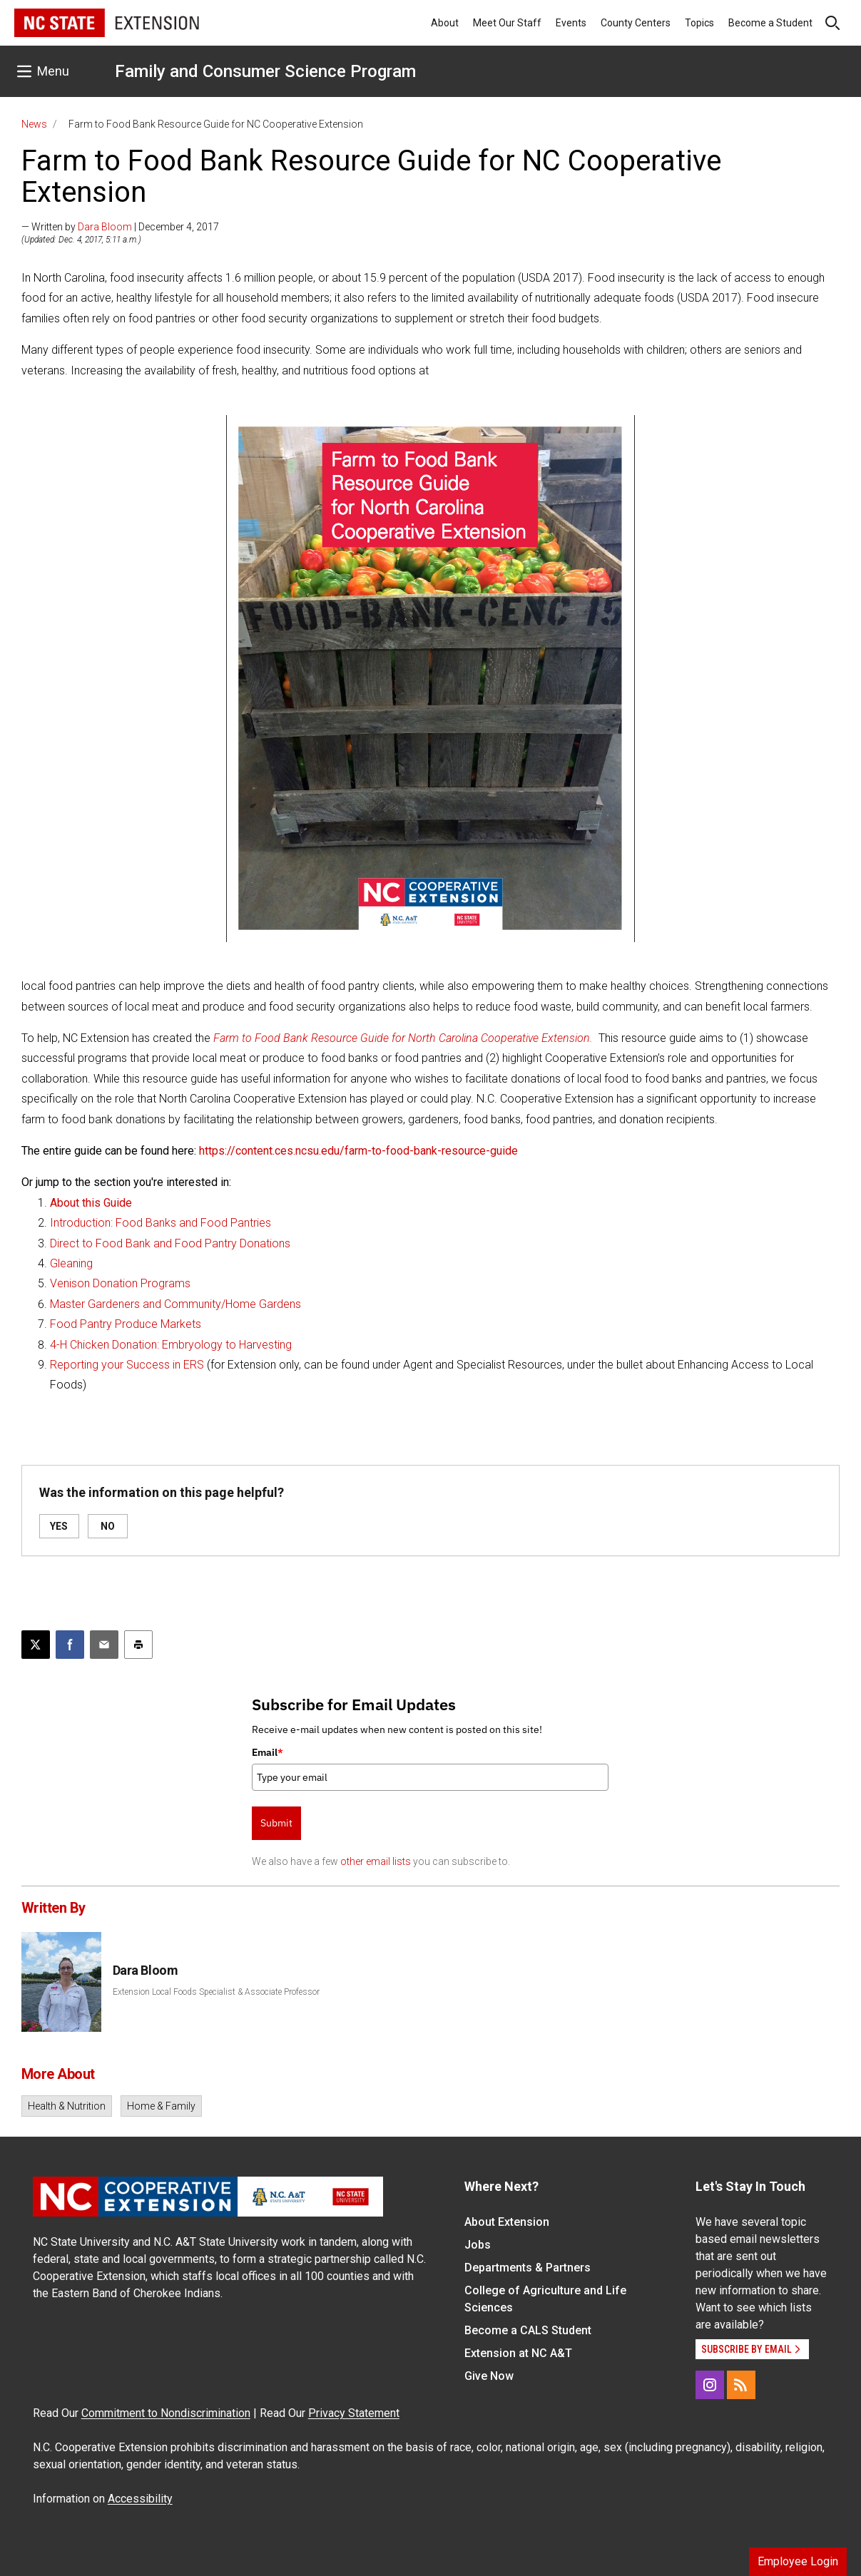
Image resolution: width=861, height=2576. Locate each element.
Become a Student (770, 23)
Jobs (477, 2245)
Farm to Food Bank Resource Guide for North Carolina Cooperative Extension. (403, 1038)
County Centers (636, 23)
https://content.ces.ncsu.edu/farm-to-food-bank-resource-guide (358, 1150)
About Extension (506, 2222)
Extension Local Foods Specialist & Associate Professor (216, 1992)
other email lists (375, 1861)
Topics (699, 23)
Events (571, 23)
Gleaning (71, 1263)
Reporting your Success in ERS (127, 1364)
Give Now (489, 2376)
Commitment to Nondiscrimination (165, 2413)
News (34, 124)
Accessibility (140, 2498)
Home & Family (161, 2106)
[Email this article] (104, 1644)
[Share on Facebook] (70, 1644)
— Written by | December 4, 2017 (120, 226)
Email (267, 1752)
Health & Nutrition (67, 2106)
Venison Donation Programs (120, 1283)
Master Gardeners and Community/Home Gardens (175, 1304)
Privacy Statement (353, 2413)
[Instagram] (710, 2385)
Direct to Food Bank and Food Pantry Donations (170, 1243)
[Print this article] (138, 1644)
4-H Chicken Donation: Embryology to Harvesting (171, 1344)
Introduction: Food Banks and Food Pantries (160, 1223)
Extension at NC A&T (518, 2353)
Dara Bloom (105, 226)
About (445, 23)
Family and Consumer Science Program (265, 71)
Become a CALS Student (527, 2330)
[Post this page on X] (35, 1644)
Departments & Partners (527, 2267)
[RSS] (741, 2385)
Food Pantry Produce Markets (125, 1324)
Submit (276, 1822)
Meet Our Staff (507, 23)
